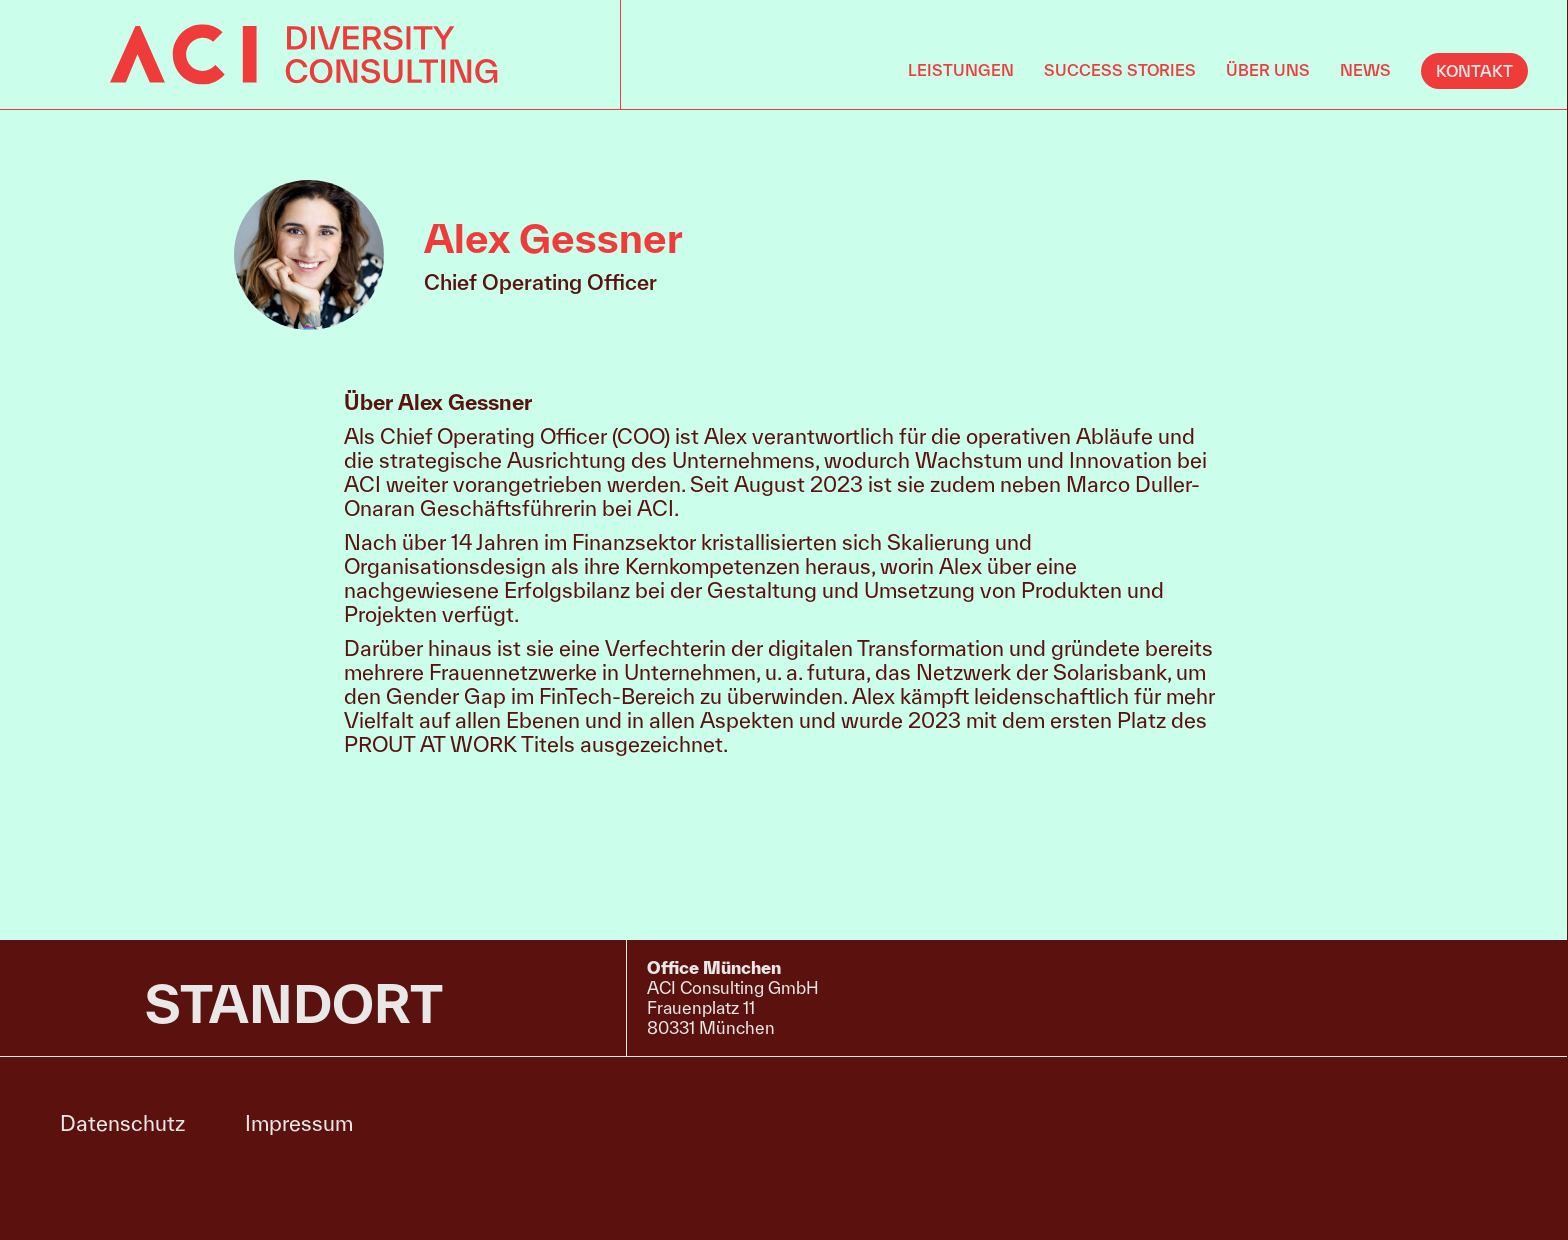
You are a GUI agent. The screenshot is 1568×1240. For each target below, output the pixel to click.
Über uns (1268, 70)
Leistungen (961, 70)
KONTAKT (1474, 71)
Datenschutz (122, 1123)
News (1365, 70)
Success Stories (1120, 70)
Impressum (299, 1123)
